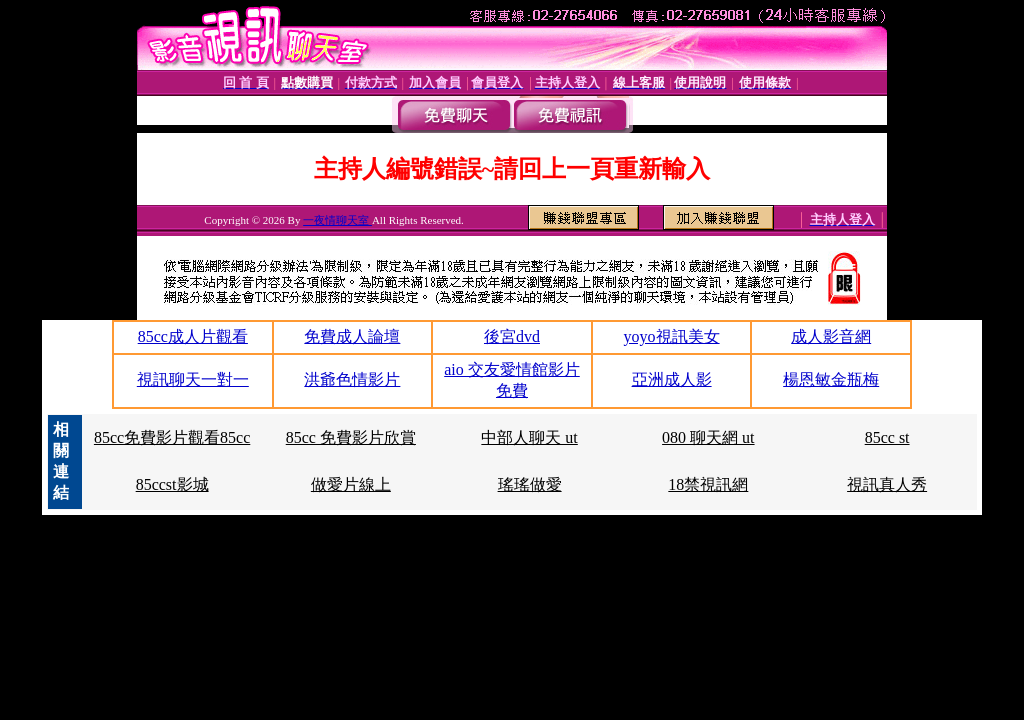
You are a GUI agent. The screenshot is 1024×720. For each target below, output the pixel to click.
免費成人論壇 (352, 336)
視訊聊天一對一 (193, 379)
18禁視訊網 (708, 484)
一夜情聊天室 (337, 220)
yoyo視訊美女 (672, 336)
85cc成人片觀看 (193, 336)
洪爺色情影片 (352, 379)
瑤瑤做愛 (530, 484)
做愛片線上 (351, 484)
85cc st (887, 437)
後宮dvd (512, 336)
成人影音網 (831, 336)
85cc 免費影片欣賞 (351, 437)
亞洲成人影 (672, 379)
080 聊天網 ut (708, 437)
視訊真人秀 (887, 484)
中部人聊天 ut (529, 437)
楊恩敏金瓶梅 (831, 379)
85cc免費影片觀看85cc (172, 437)
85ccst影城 (172, 484)
